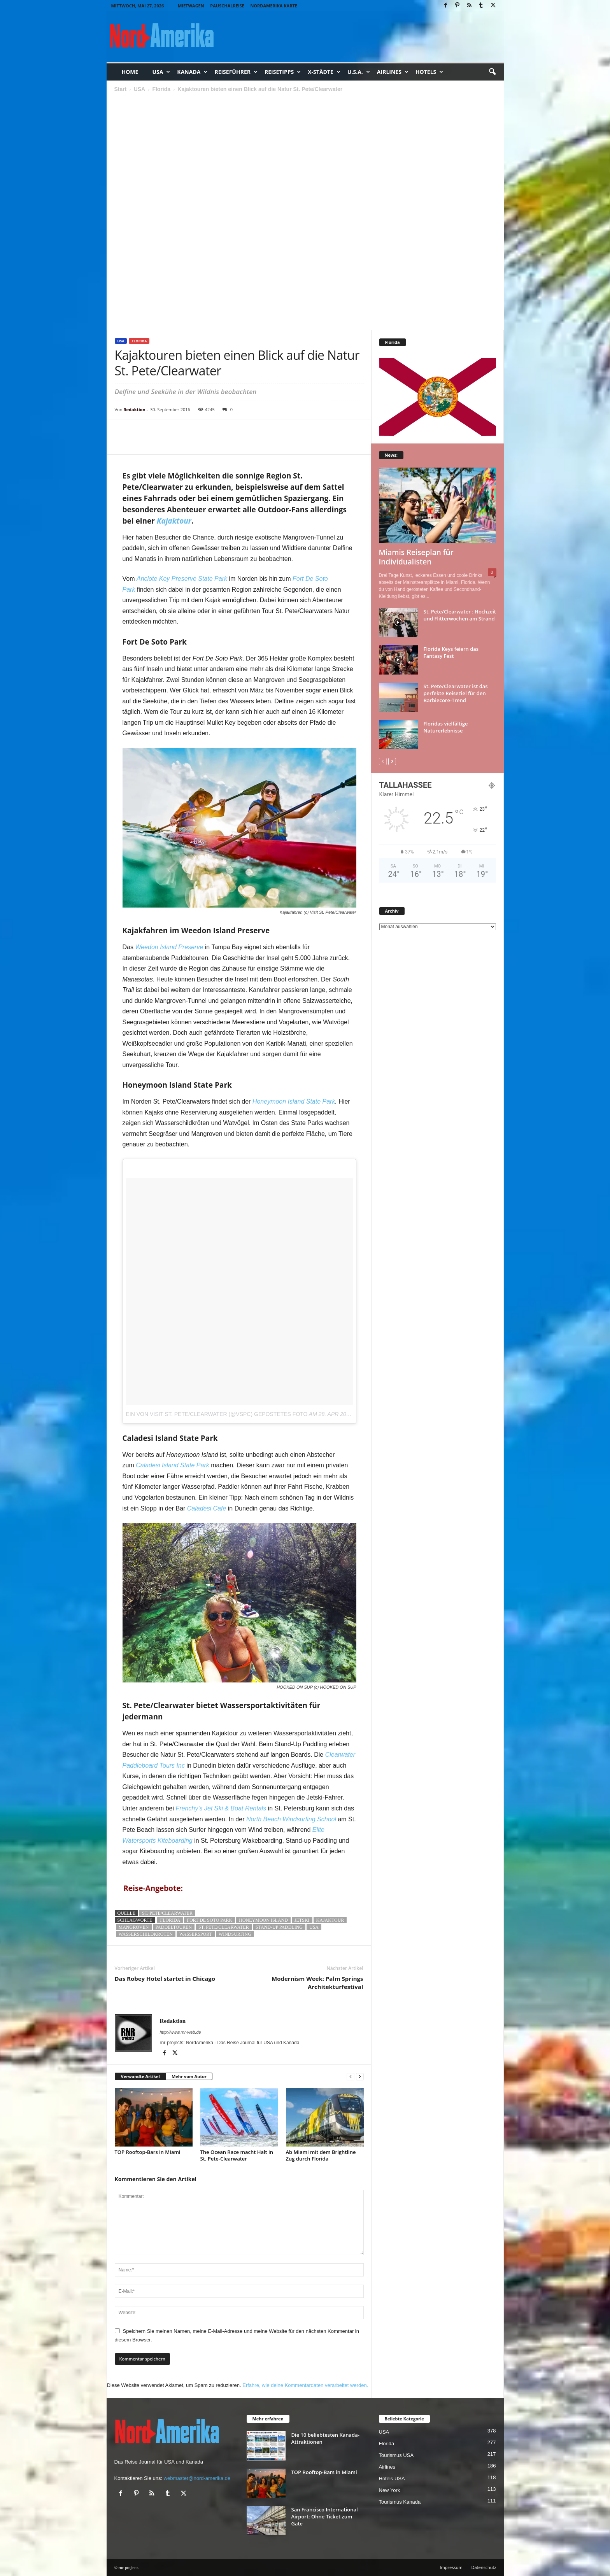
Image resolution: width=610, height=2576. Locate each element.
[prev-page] (350, 2077)
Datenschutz (483, 2567)
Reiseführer (236, 72)
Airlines (392, 72)
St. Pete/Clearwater (167, 1913)
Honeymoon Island (263, 1920)
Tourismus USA (396, 2455)
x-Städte (324, 72)
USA (161, 72)
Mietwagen (191, 6)
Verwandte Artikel (140, 2076)
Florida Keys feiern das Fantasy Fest (451, 652)
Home (130, 71)
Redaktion (134, 409)
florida (170, 1920)
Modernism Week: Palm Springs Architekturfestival (317, 1983)
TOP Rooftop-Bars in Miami (148, 2151)
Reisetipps (283, 72)
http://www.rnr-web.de (180, 2032)
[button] (492, 72)
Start (120, 89)
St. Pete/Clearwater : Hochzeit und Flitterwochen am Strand (460, 615)
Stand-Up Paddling (279, 1927)
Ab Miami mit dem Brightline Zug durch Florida (321, 2155)
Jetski (302, 1920)
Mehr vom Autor (189, 2076)
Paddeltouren (174, 1927)
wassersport (195, 1934)
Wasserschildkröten (146, 1934)
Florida (161, 89)
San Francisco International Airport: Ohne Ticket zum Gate (324, 2516)
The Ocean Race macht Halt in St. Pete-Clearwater (236, 2155)
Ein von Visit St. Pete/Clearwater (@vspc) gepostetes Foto (217, 1414)
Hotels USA (392, 2478)
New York (389, 2490)
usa (314, 1927)
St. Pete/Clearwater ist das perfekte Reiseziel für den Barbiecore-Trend (456, 693)
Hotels (429, 72)
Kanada (192, 72)
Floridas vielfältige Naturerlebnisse (446, 727)
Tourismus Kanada (400, 2502)
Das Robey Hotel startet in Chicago (165, 1978)
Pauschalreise (227, 6)
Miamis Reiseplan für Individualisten (416, 557)
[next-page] (360, 2077)
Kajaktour (330, 1920)
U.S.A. (358, 72)
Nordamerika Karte (273, 6)
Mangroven (134, 1927)
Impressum (451, 2567)
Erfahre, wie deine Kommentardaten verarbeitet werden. (305, 2385)
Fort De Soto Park (209, 1920)
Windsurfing (235, 1934)
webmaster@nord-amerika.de (197, 2478)
